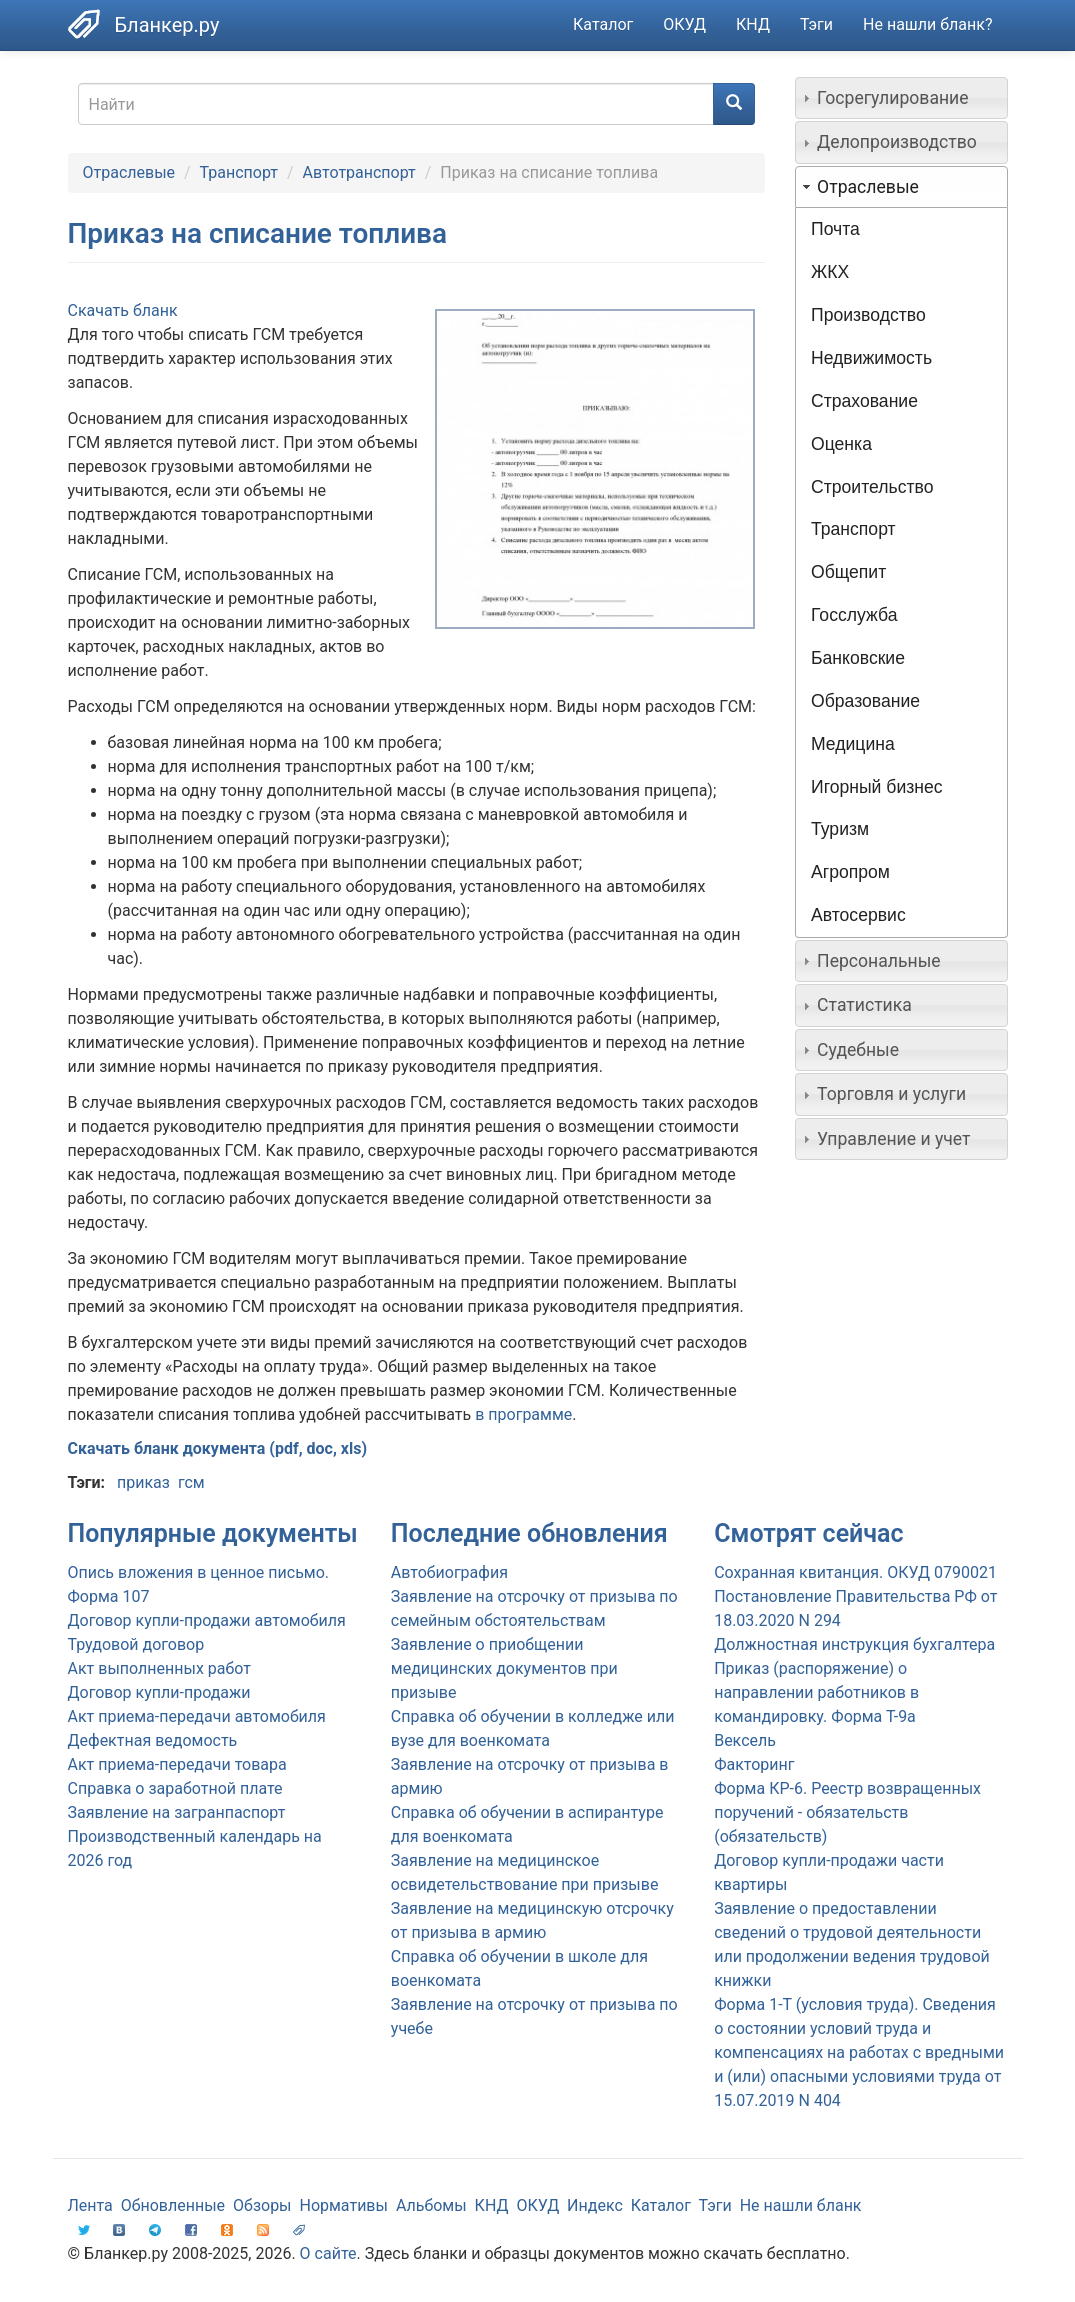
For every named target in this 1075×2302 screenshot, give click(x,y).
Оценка (841, 444)
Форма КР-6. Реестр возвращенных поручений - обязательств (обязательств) (847, 1812)
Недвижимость (871, 358)
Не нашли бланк (801, 2205)
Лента (90, 2205)
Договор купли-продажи (159, 1692)
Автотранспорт (359, 172)
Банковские (858, 658)
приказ (143, 1482)
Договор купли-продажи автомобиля (207, 1620)
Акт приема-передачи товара (177, 1764)
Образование (865, 701)
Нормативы (343, 2205)
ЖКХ (830, 272)
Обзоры (262, 2205)
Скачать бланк (123, 310)
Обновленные (173, 2205)
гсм (191, 1482)
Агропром (850, 872)
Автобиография (449, 1572)
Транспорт (239, 172)
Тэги (816, 24)
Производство (868, 315)
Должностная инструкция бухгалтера (854, 1644)
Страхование (864, 401)
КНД (753, 24)
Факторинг (754, 1764)
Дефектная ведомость (153, 1740)
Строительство (872, 487)
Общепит (848, 572)
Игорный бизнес (877, 787)
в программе (523, 1414)
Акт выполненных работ (159, 1668)
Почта (835, 229)
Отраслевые (129, 172)
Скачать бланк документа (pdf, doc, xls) (218, 1448)
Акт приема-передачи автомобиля (197, 1716)
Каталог (603, 24)
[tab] (901, 98)
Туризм (840, 829)
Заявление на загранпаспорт (177, 1812)
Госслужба (854, 615)
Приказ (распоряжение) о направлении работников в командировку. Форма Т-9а (816, 1692)
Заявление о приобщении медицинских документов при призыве (504, 1668)
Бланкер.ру (167, 25)
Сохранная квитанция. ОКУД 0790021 (855, 1572)
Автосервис (858, 915)
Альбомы (431, 2205)
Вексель (745, 1740)
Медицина (853, 744)
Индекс (595, 2205)
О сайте (328, 2253)
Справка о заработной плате (175, 1788)
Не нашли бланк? (927, 24)
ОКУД (684, 24)
